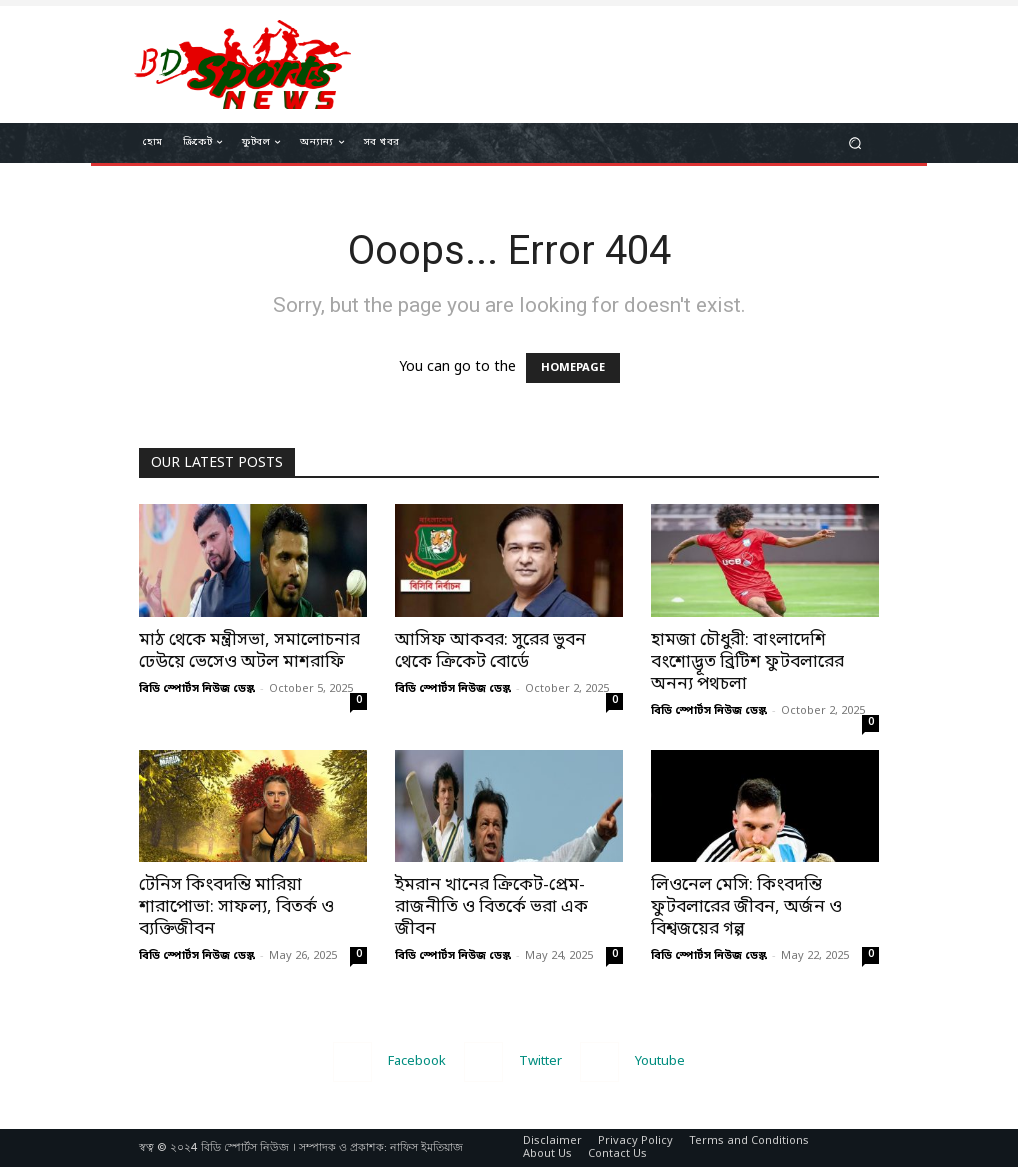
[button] (855, 143)
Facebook (417, 1061)
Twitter (540, 1061)
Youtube (660, 1061)
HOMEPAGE (573, 368)
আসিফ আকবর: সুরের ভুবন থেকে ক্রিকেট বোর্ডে (490, 651)
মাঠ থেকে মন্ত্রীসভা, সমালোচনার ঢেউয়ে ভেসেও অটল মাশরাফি (249, 651)
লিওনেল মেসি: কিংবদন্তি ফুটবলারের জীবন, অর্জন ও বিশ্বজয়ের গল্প (746, 907)
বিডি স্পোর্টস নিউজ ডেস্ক (197, 689)
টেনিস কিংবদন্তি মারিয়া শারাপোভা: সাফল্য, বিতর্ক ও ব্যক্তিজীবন (236, 907)
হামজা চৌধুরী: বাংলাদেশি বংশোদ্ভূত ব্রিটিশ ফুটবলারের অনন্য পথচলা (747, 662)
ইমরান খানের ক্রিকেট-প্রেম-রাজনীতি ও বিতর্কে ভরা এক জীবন (491, 907)
